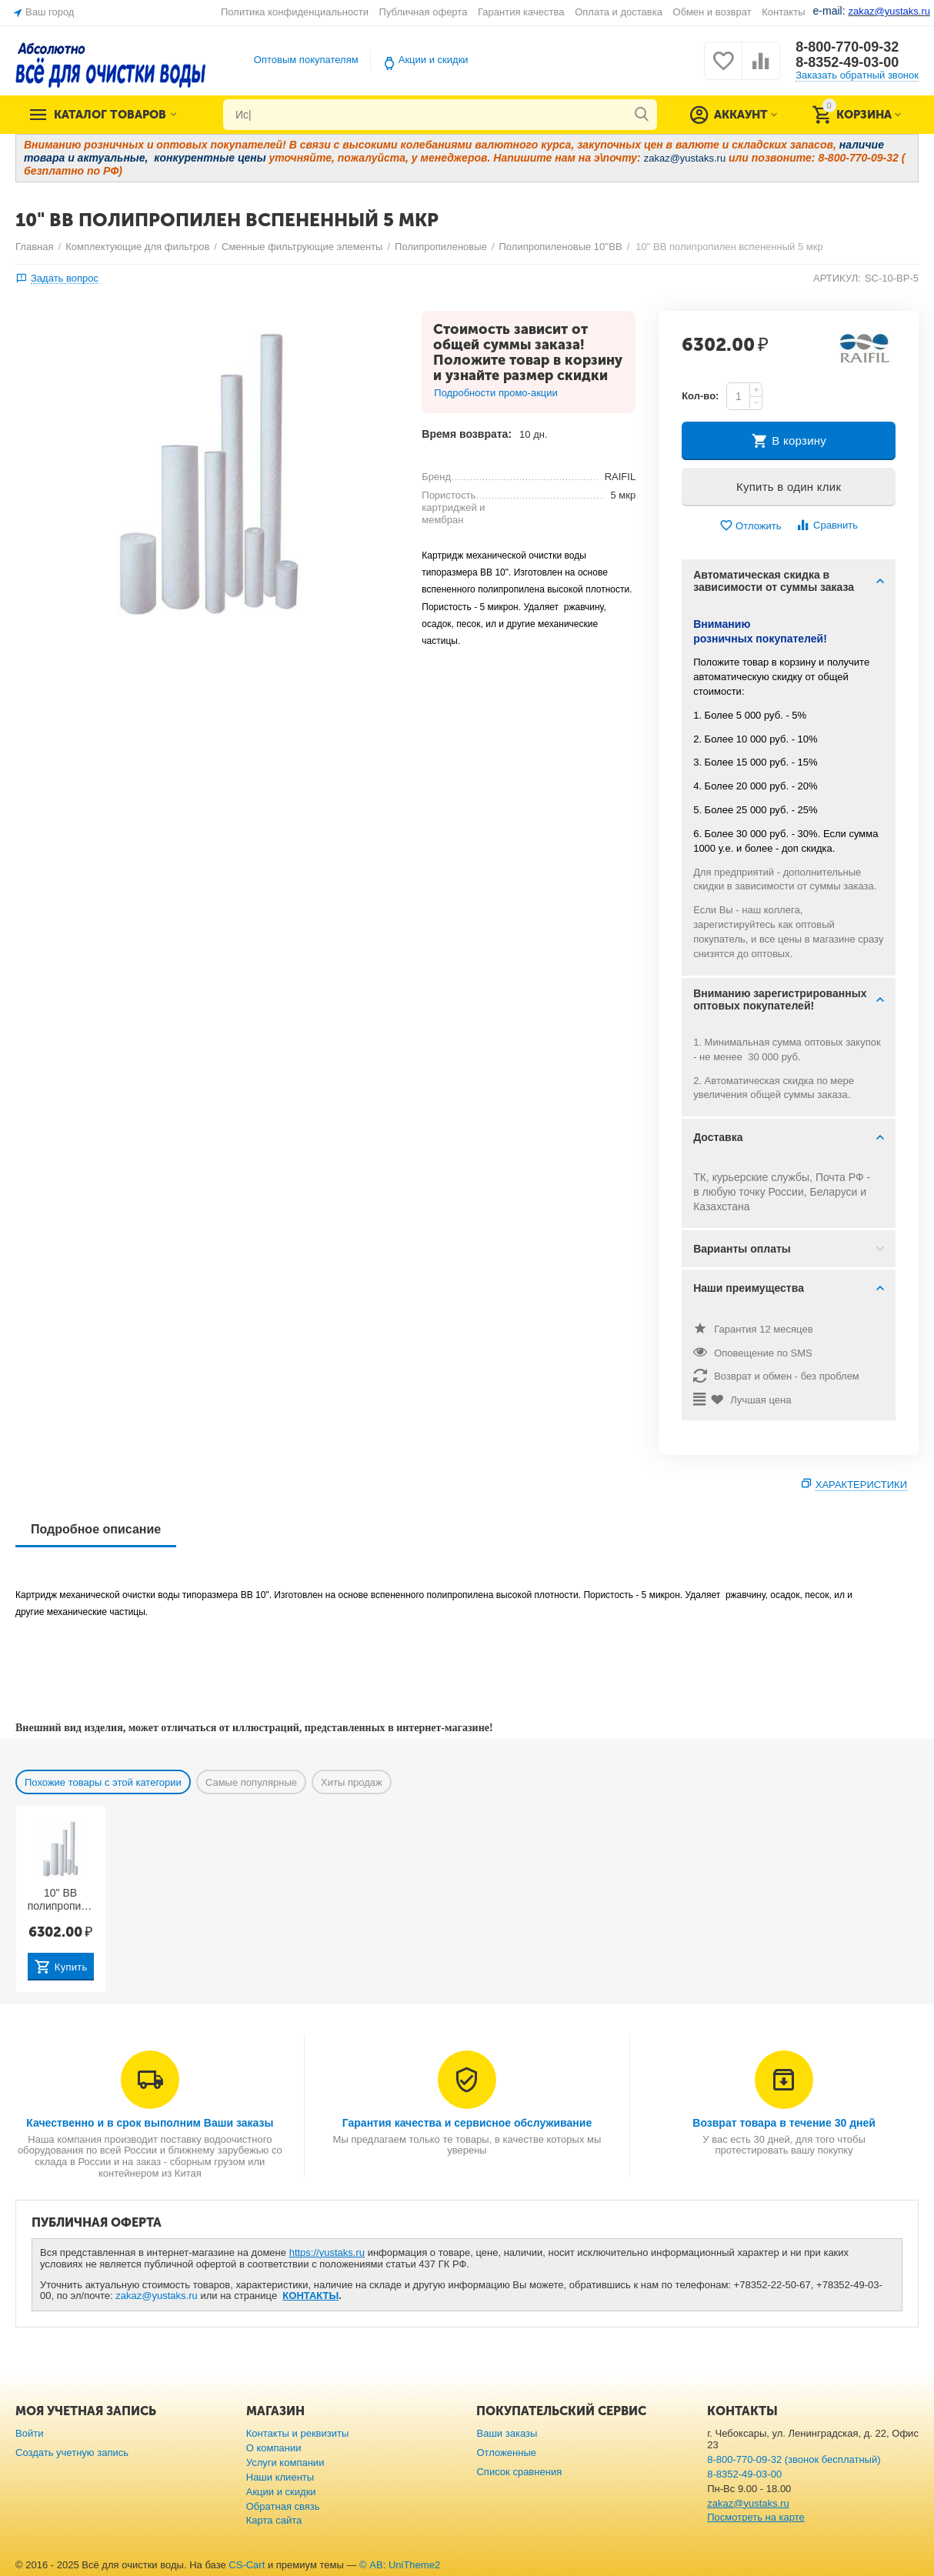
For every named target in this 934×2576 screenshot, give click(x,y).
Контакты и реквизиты (297, 2433)
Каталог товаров (110, 114)
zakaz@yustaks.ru (156, 2295)
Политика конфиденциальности (295, 12)
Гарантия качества (521, 12)
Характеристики (861, 1484)
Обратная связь (283, 2506)
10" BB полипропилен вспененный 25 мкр (61, 1900)
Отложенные (506, 2452)
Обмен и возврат (712, 12)
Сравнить (827, 525)
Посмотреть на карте (756, 2517)
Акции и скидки (434, 59)
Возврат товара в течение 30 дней (784, 2123)
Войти (29, 2433)
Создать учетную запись (71, 2452)
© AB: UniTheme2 (399, 2565)
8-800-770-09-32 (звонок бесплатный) (793, 2459)
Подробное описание (96, 1529)
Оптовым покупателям (306, 59)
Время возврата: (467, 434)
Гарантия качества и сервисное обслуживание (467, 2123)
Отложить (750, 525)
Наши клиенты (280, 2477)
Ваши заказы (506, 2433)
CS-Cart (246, 2565)
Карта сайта (274, 2520)
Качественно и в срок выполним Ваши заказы (149, 2123)
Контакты (783, 12)
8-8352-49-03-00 (847, 62)
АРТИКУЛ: (837, 278)
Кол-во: (700, 396)
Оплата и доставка (618, 12)
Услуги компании (285, 2462)
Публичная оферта (423, 12)
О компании (274, 2448)
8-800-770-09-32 (847, 47)
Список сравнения (519, 2472)
